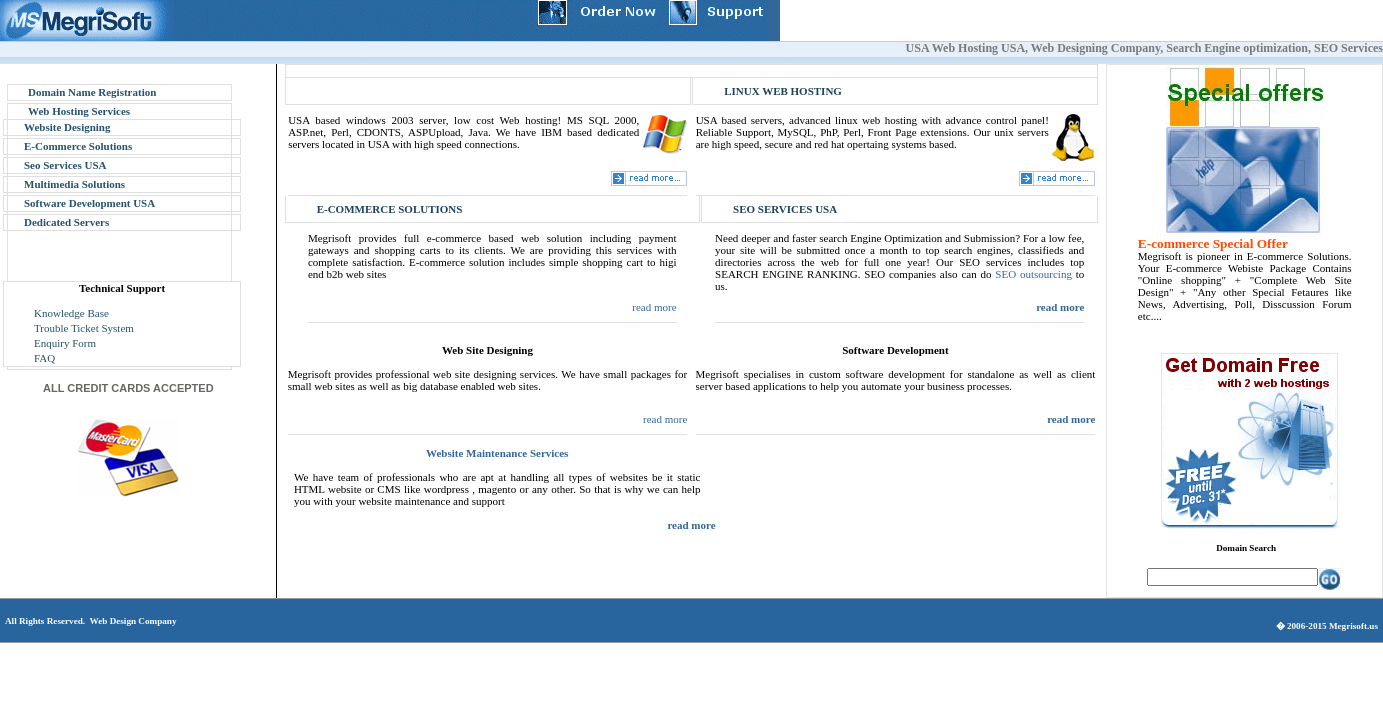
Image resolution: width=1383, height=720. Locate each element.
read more (654, 307)
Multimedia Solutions (74, 184)
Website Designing (67, 127)
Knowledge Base (71, 313)
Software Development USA (89, 203)
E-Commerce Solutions (78, 146)
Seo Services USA (65, 165)
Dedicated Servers (66, 222)
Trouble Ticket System (84, 328)
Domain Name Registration (92, 92)
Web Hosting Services (79, 111)
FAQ (44, 358)
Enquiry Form (65, 343)
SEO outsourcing (1033, 274)
